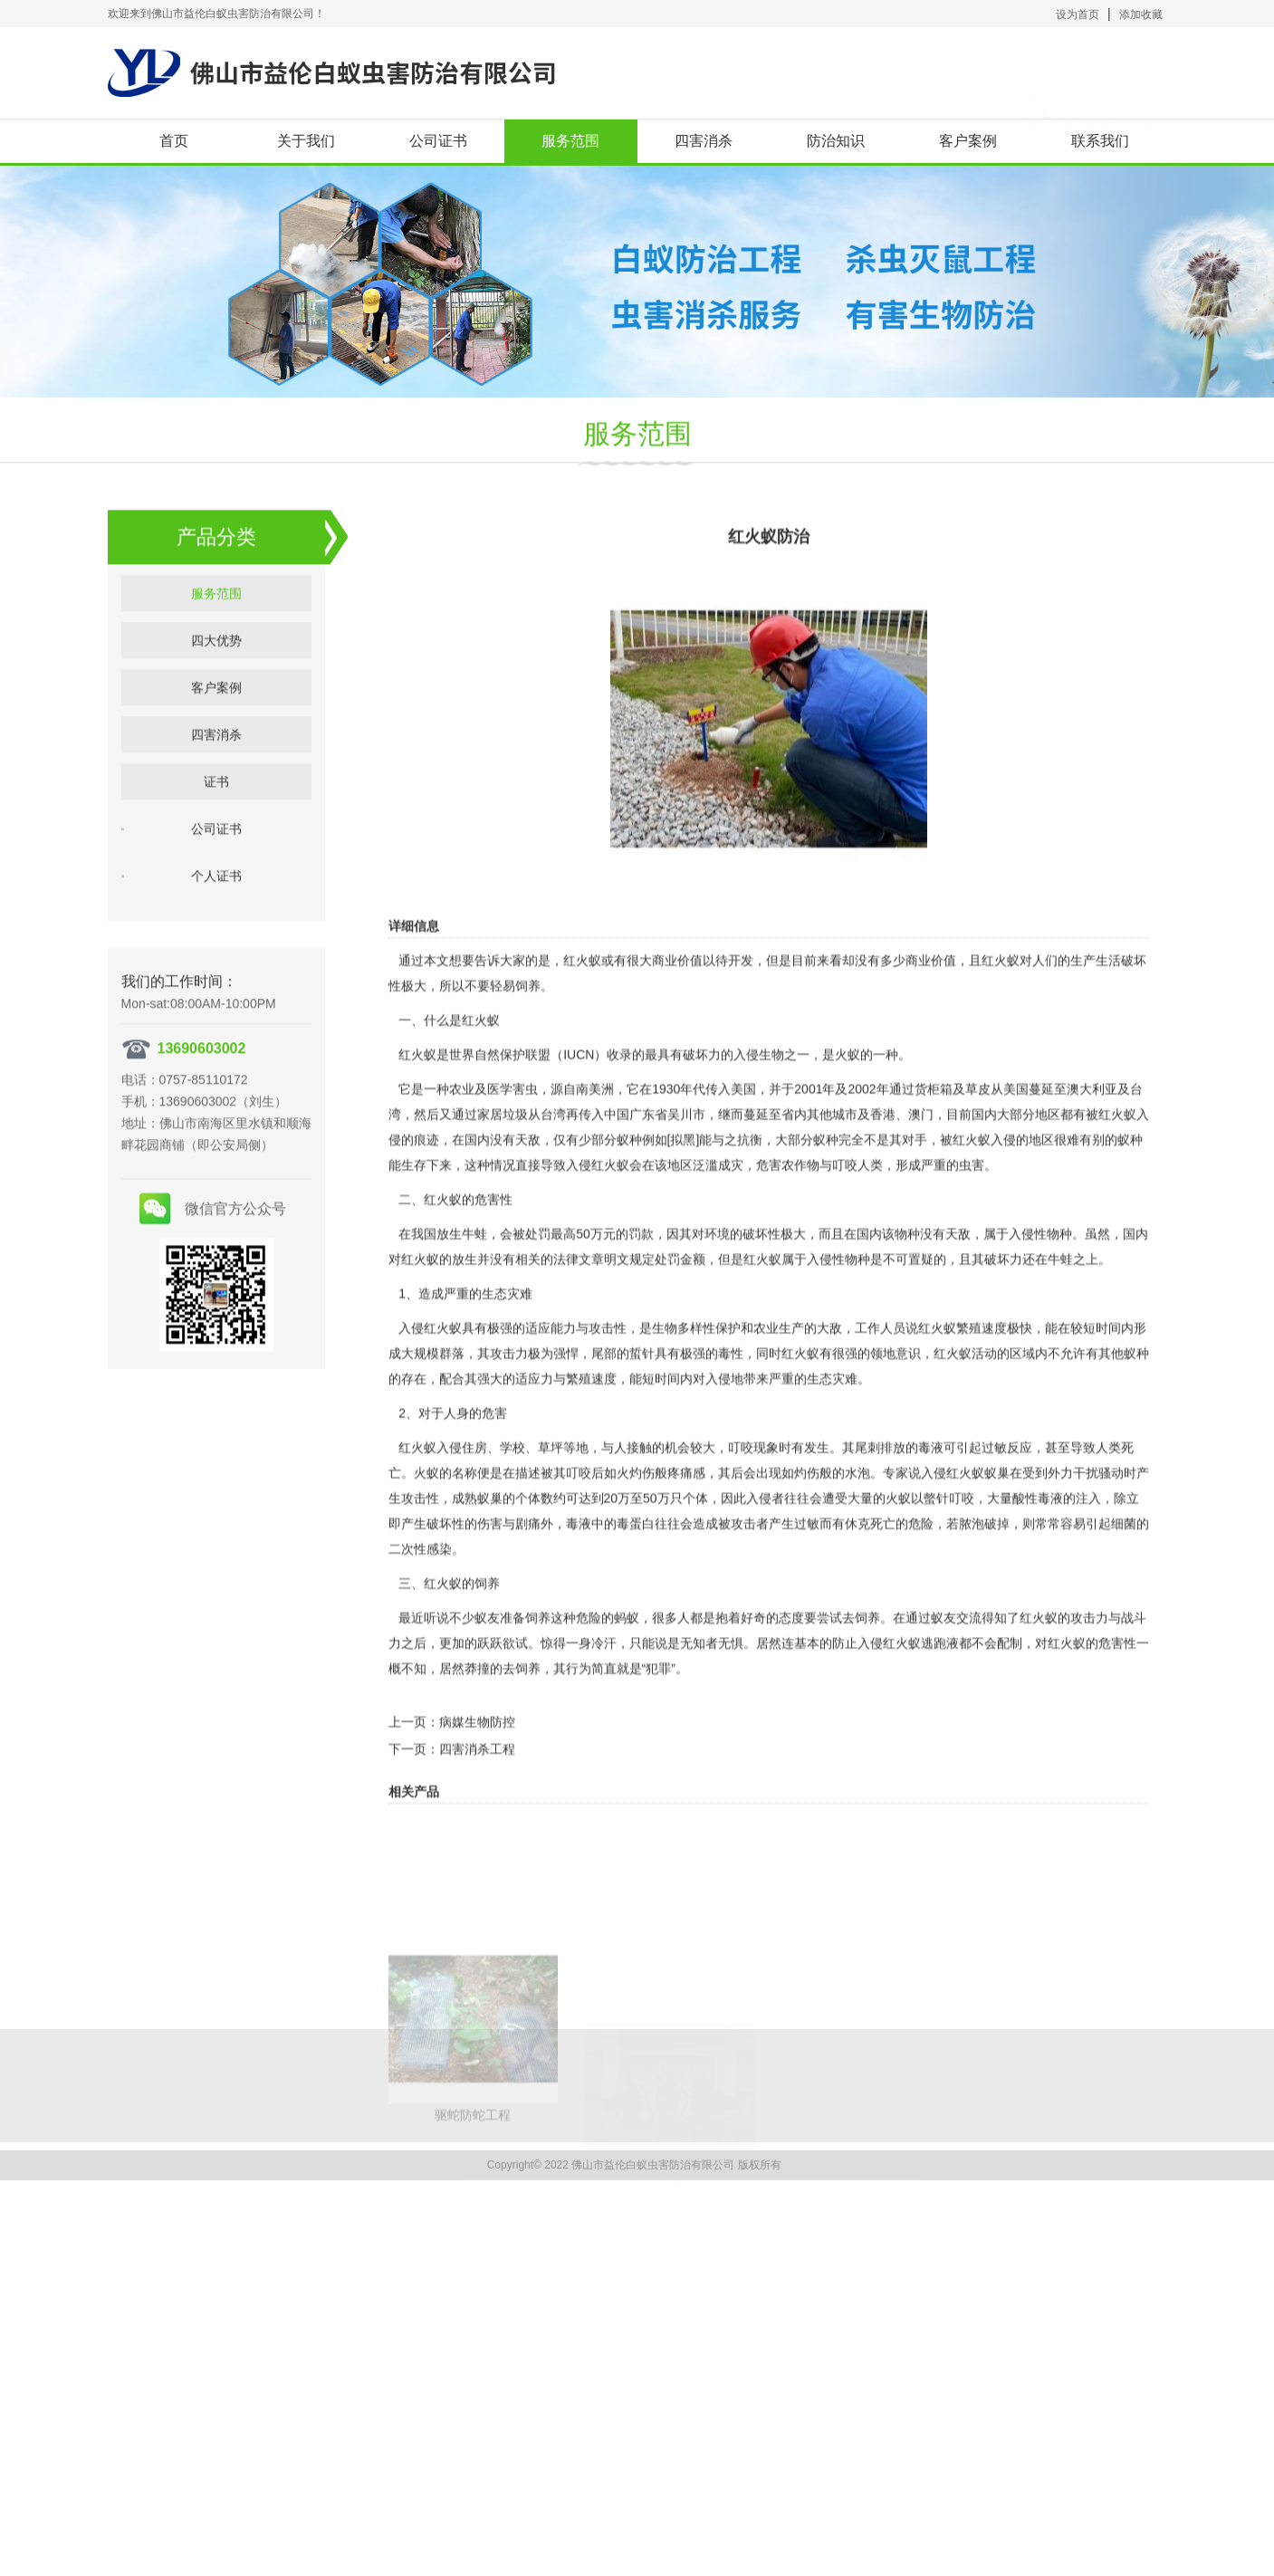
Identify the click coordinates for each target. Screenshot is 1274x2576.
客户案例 (968, 140)
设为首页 (1077, 14)
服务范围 (570, 140)
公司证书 (438, 140)
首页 (173, 140)
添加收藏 (1141, 14)
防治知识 (836, 140)
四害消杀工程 (477, 1824)
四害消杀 (704, 140)
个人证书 (216, 919)
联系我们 (1100, 140)
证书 (216, 825)
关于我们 (306, 140)
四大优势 (216, 683)
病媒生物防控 (477, 1797)
